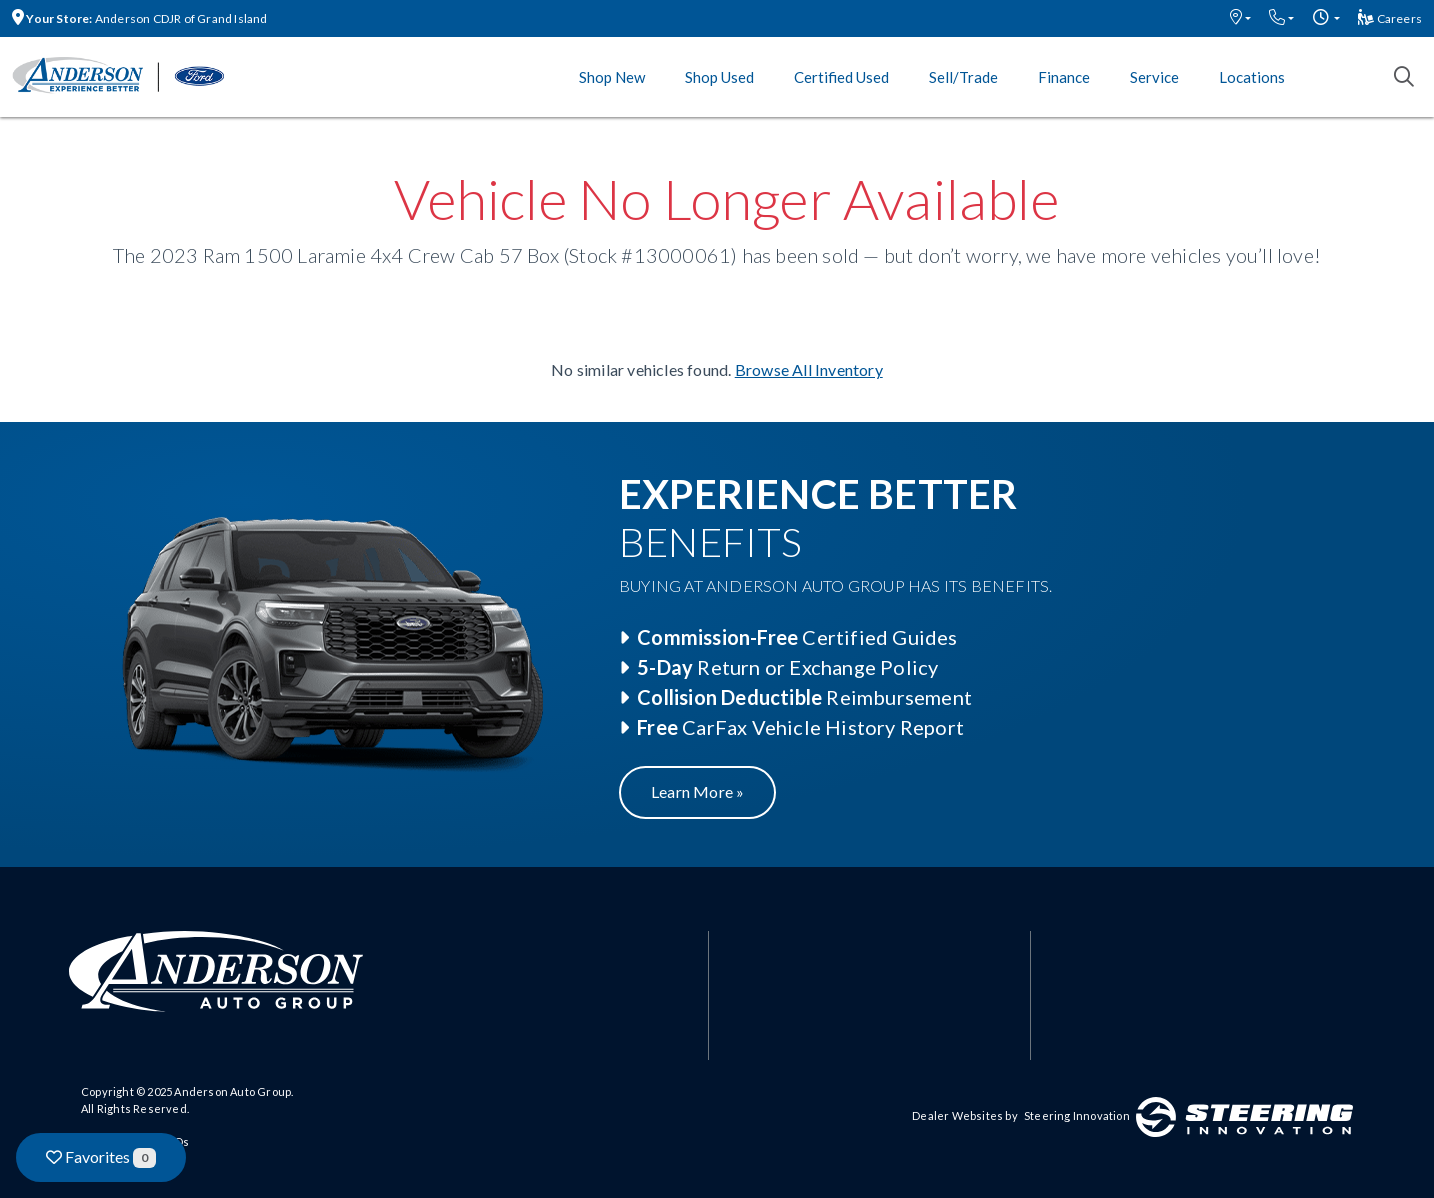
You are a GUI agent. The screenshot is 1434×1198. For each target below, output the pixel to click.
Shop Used (719, 77)
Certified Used (841, 77)
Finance (1064, 77)
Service (1154, 77)
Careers (1390, 18)
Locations (1252, 77)
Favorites (101, 1157)
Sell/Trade (963, 77)
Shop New (612, 77)
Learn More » (697, 791)
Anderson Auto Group (232, 1091)
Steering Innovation (1077, 1115)
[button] (1240, 18)
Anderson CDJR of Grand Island (140, 18)
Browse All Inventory (809, 369)
